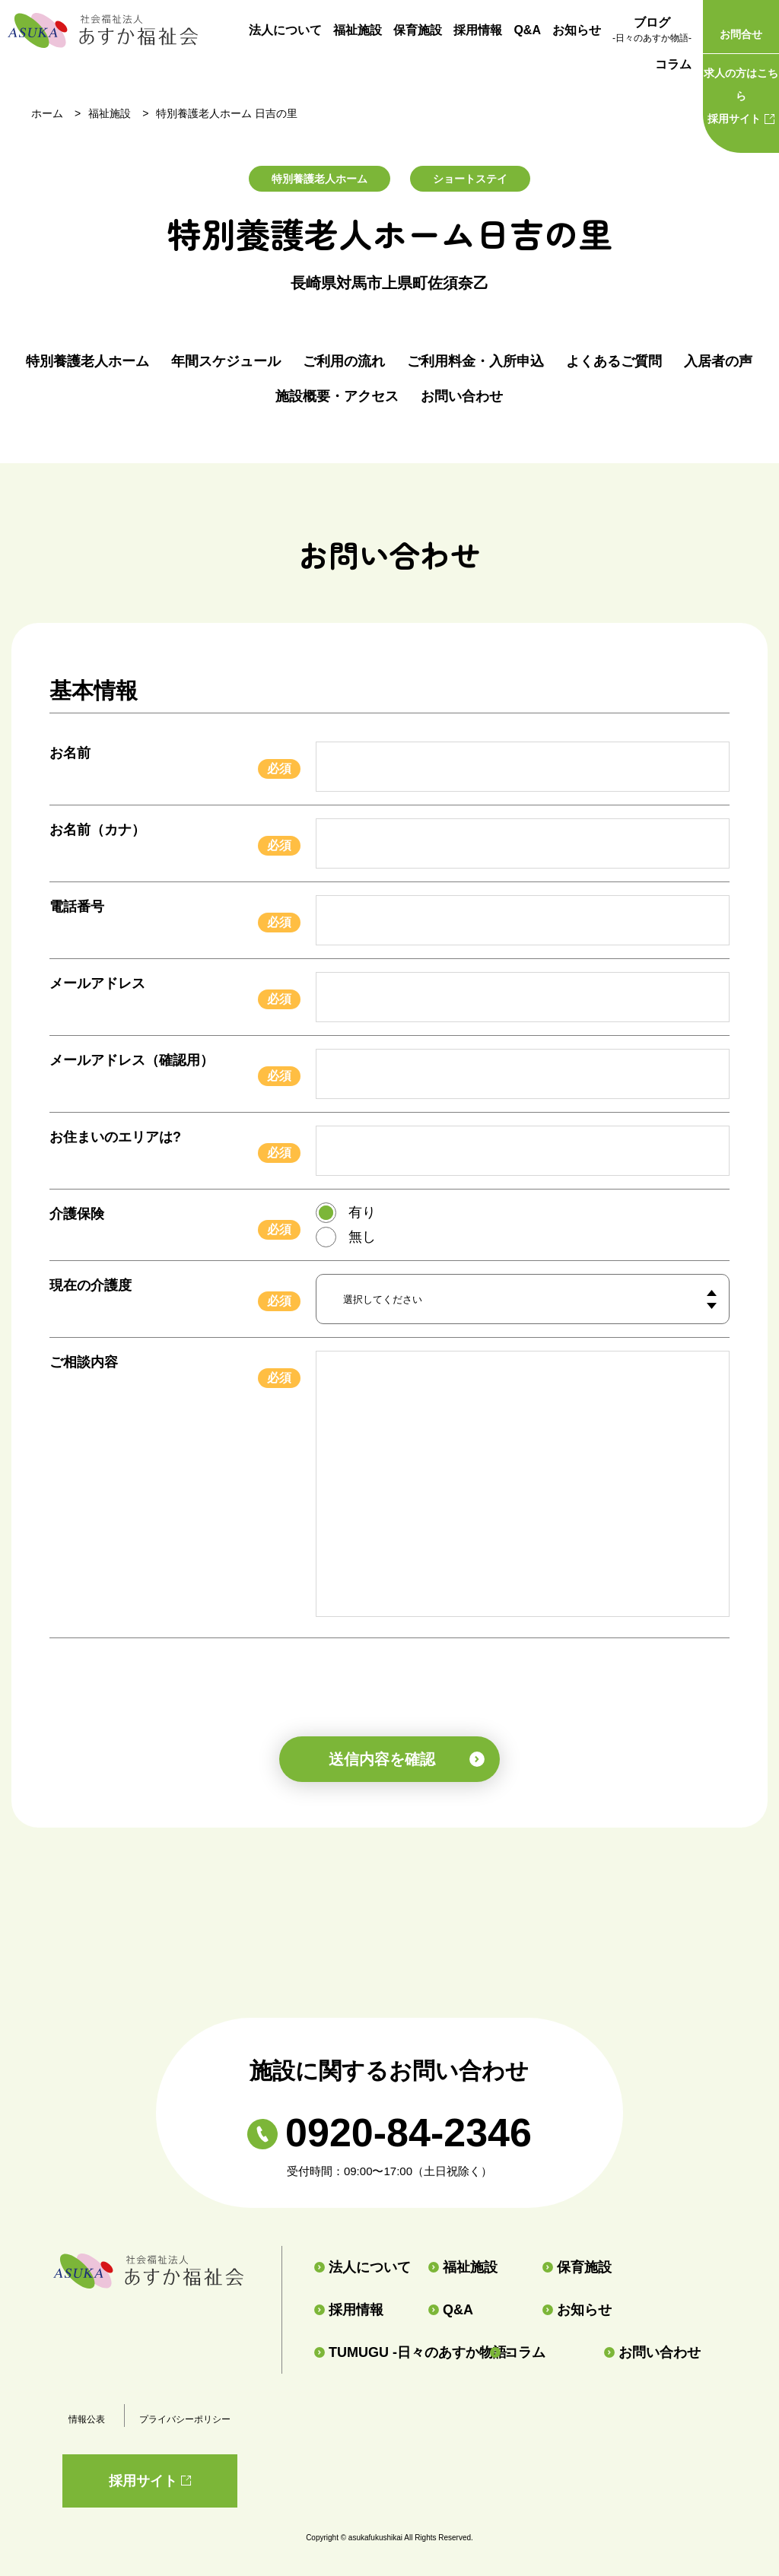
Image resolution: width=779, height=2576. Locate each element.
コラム (673, 64)
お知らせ (576, 30)
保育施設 (417, 30)
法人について (285, 30)
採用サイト (741, 93)
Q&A (527, 30)
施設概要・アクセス (337, 396)
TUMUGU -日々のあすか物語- (395, 2352)
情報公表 (86, 2419)
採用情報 (477, 30)
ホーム (47, 113)
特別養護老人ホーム (87, 361)
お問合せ (741, 34)
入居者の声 (718, 361)
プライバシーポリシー (185, 2419)
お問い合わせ (462, 396)
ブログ (652, 31)
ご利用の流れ (344, 361)
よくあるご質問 (614, 361)
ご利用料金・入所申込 (475, 361)
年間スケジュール (226, 361)
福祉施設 (357, 30)
